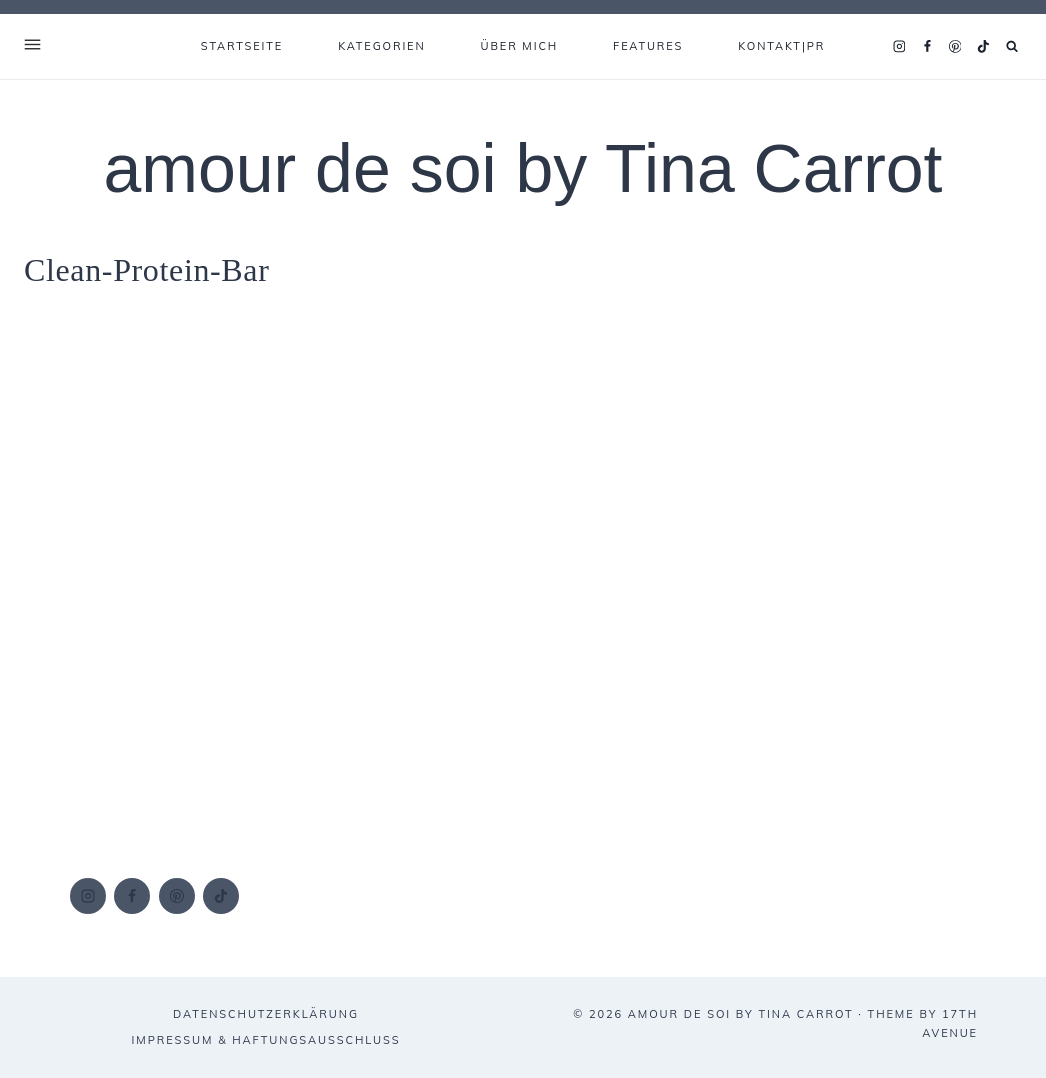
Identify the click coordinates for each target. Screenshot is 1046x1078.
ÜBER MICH (520, 46)
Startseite (242, 46)
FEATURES (648, 46)
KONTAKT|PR (781, 46)
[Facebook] (927, 47)
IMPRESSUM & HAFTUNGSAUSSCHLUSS (266, 1040)
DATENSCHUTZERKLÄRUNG (266, 1014)
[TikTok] (983, 47)
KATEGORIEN (381, 46)
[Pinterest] (955, 47)
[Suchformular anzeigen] (1012, 46)
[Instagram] (899, 47)
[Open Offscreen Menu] (32, 46)
